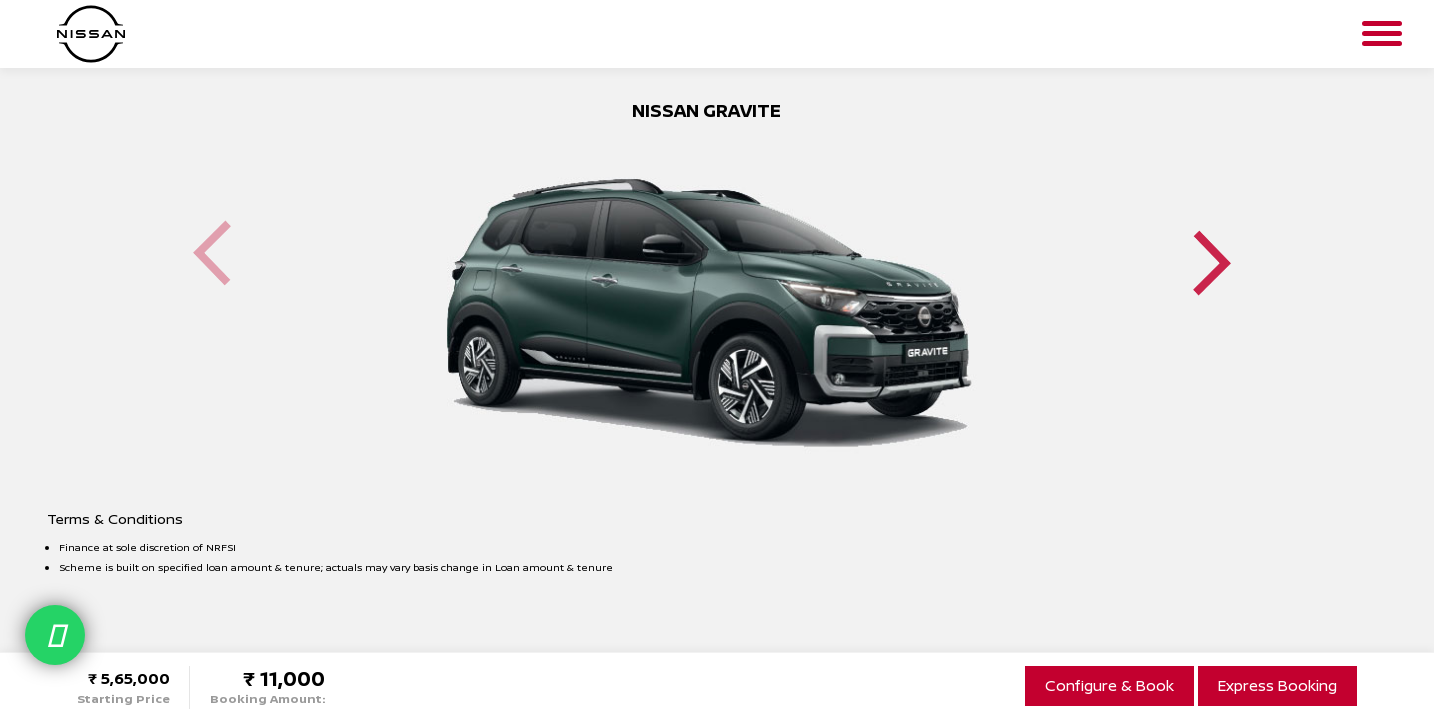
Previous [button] (212, 254)
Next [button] (1212, 262)
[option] (707, 293)
